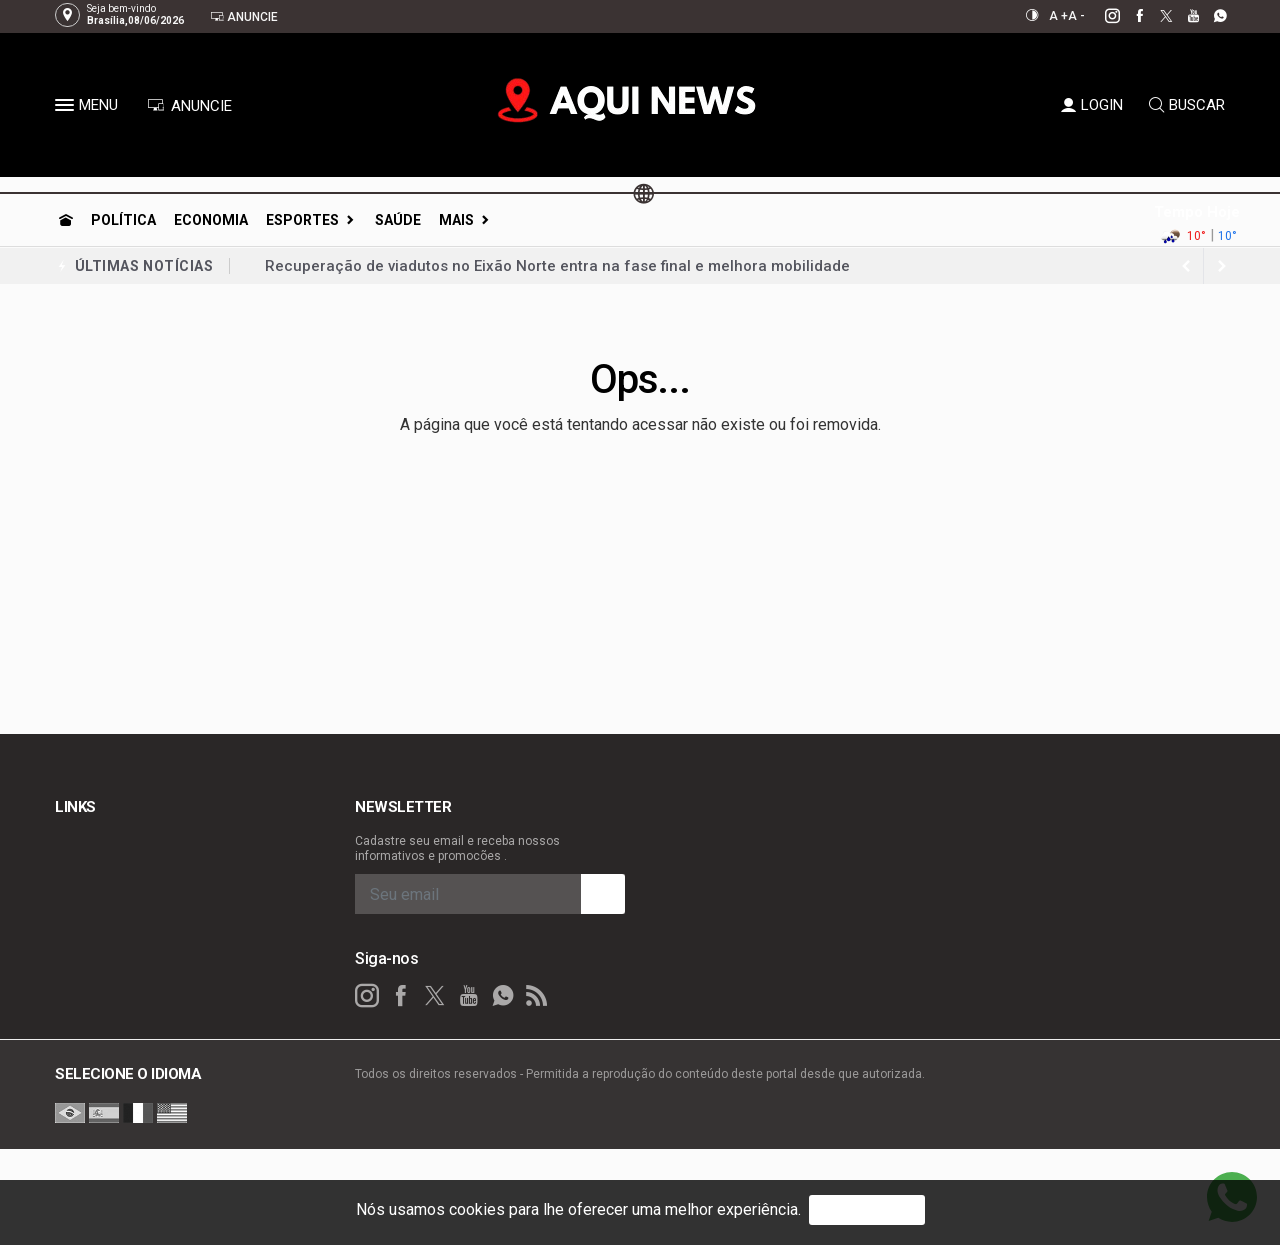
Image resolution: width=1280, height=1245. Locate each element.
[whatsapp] (1209, 16)
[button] (67, 109)
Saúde (398, 220)
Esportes (302, 220)
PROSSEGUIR (867, 1209)
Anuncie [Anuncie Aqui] (244, 16)
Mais (456, 220)
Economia (211, 220)
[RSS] (537, 996)
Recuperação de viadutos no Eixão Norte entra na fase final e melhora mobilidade (557, 266)
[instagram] (1101, 16)
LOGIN (1092, 105)
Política (123, 220)
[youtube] (1182, 16)
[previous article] (1222, 266)
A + (1058, 16)
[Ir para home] (66, 220)
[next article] (1186, 266)
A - (1076, 16)
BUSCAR (1187, 105)
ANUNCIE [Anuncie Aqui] (189, 106)
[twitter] (1155, 16)
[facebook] (1128, 16)
